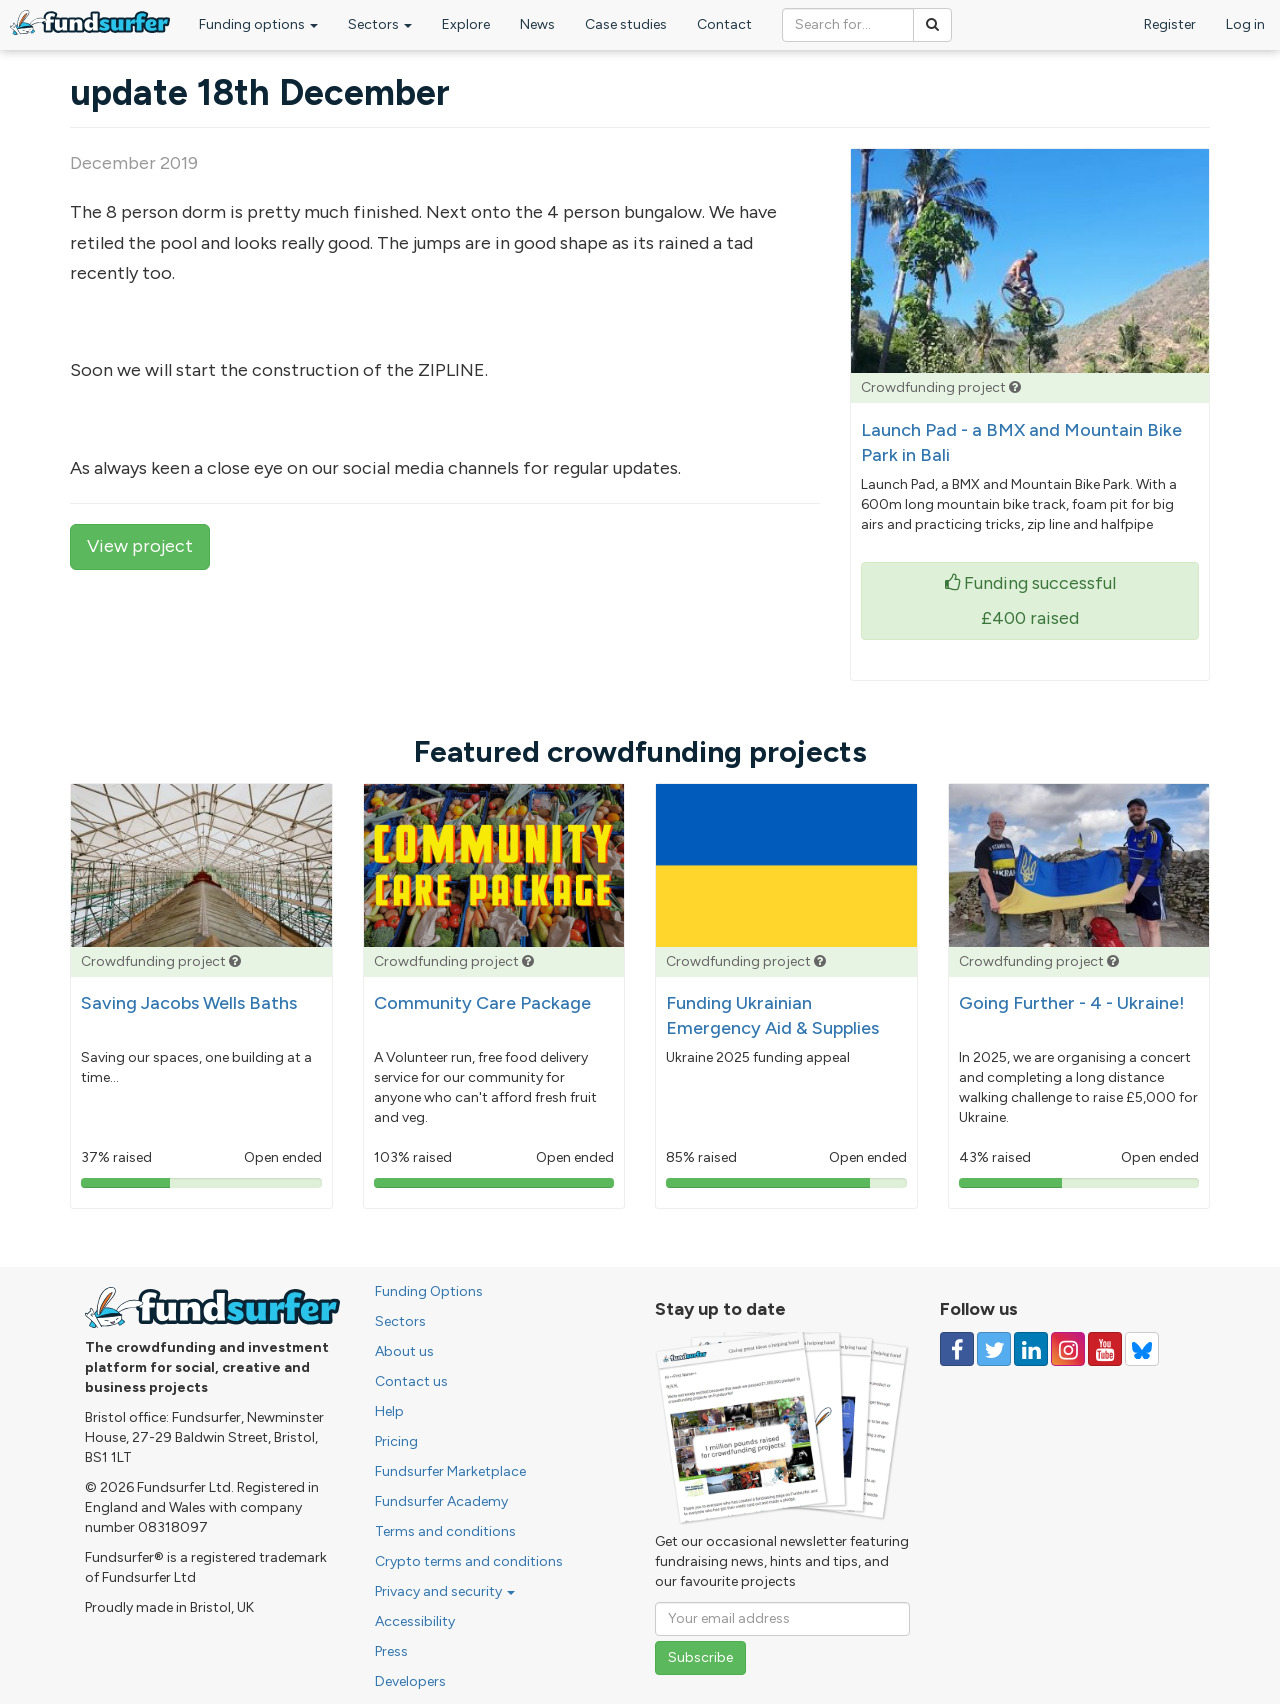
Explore (466, 24)
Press (391, 1651)
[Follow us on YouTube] (1105, 1349)
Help (389, 1411)
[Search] (932, 25)
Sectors (380, 24)
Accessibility (415, 1621)
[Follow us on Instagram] (1068, 1349)
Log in (1245, 24)
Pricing (396, 1441)
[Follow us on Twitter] (994, 1349)
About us (404, 1351)
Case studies (626, 24)
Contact (724, 24)
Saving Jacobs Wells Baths (189, 1003)
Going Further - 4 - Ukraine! (1072, 1003)
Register (1170, 24)
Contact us (411, 1381)
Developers (410, 1681)
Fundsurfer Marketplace (450, 1471)
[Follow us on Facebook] (957, 1349)
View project (140, 546)
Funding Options (429, 1291)
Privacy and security (445, 1591)
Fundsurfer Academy (441, 1501)
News (537, 24)
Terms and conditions (445, 1531)
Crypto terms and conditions (469, 1561)
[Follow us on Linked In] (1031, 1349)
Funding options (258, 24)
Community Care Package (482, 1003)
